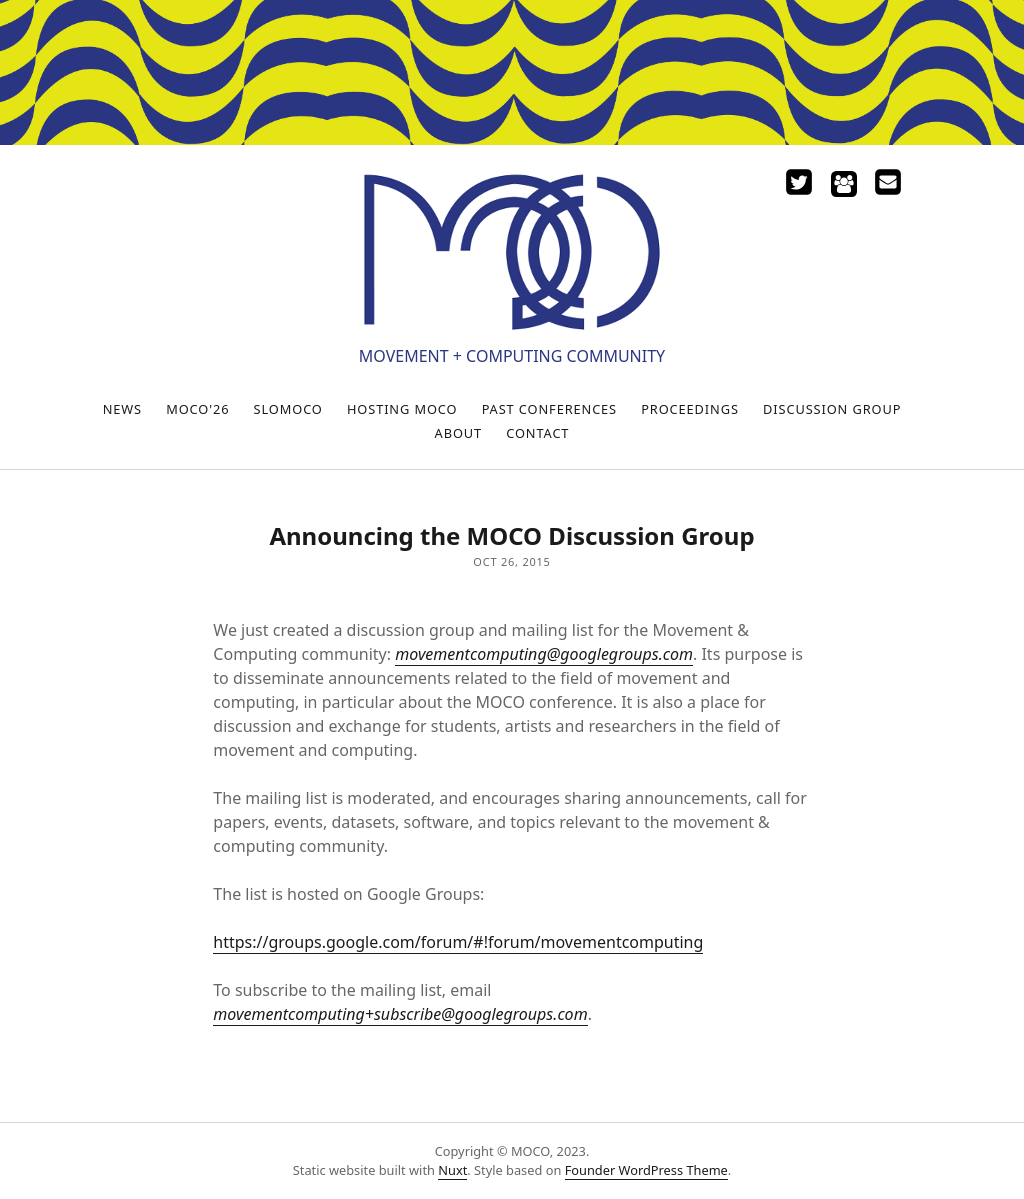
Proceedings (690, 409)
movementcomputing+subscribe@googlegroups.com (400, 1014)
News (122, 409)
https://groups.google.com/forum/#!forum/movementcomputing (458, 942)
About (458, 433)
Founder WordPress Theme (646, 1170)
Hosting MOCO (402, 409)
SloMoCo (288, 409)
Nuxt (452, 1170)
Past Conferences (549, 409)
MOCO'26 (197, 409)
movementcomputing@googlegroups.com (544, 654)
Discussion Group (832, 409)
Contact (537, 433)
